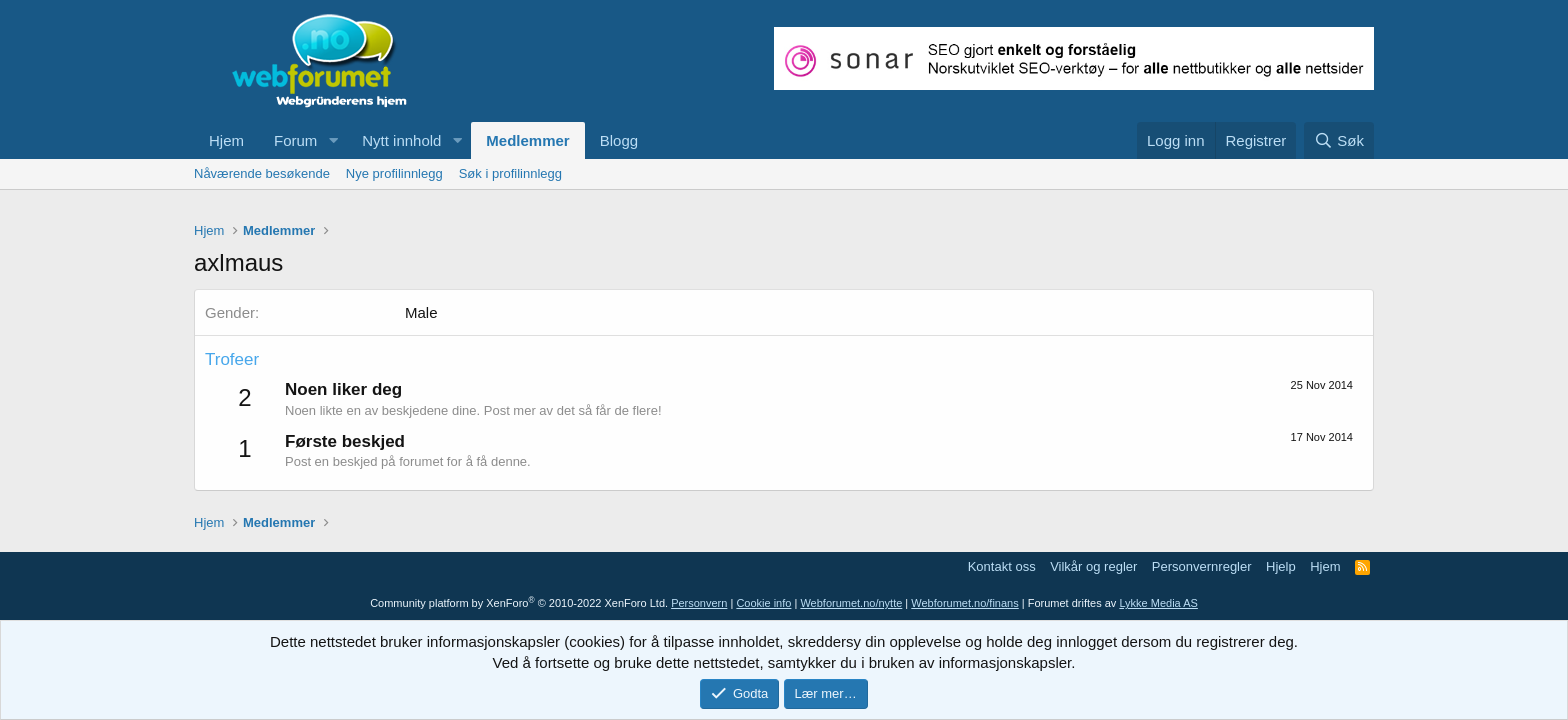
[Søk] (1339, 140)
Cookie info (763, 603)
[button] (333, 140)
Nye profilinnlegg (394, 173)
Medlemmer (527, 140)
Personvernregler (1202, 566)
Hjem (226, 140)
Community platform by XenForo (519, 603)
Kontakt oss (1002, 566)
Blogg (619, 140)
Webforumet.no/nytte (851, 603)
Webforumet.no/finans (964, 603)
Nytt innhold (401, 140)
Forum (295, 140)
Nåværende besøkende (262, 173)
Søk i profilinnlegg (510, 173)
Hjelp (1281, 566)
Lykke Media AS (1158, 603)
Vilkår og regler (1093, 566)
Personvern (699, 603)
